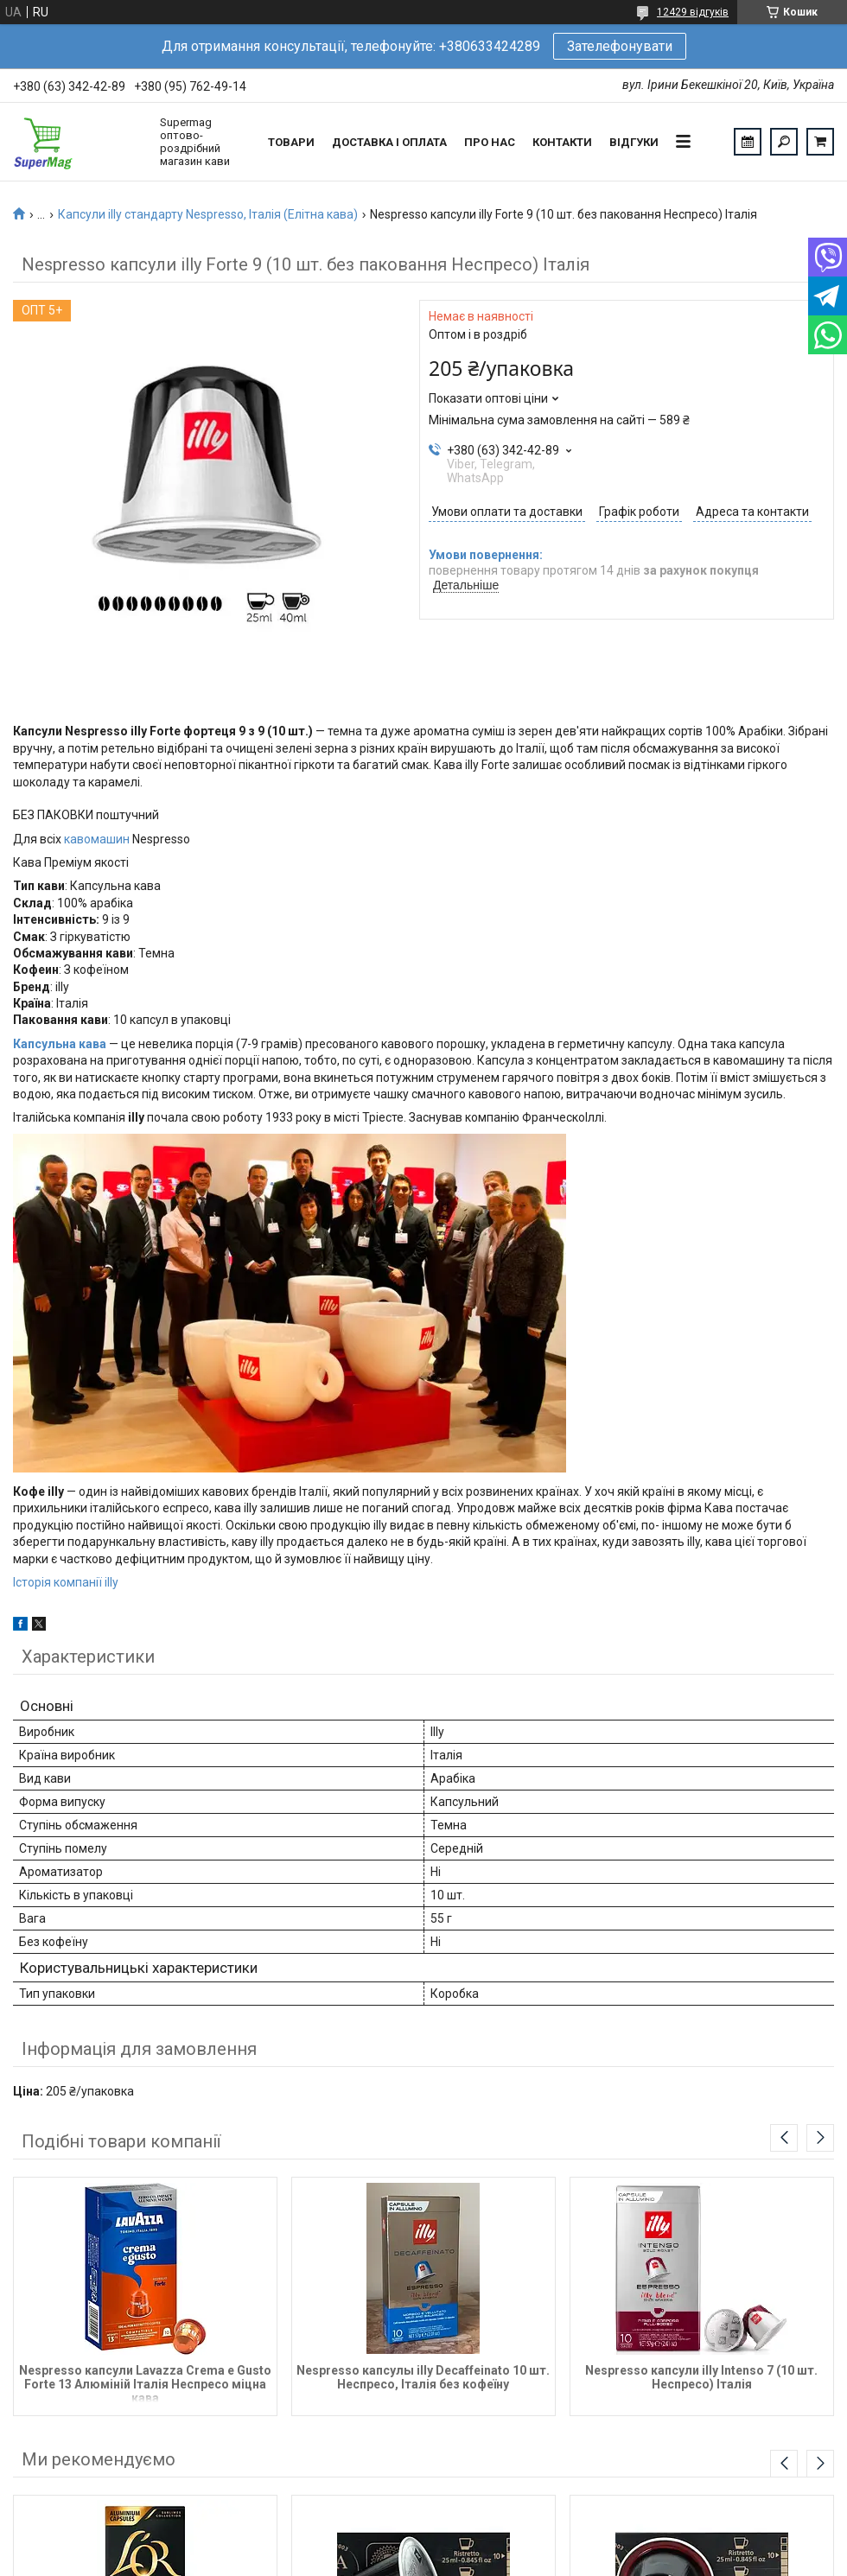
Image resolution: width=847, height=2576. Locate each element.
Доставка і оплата (389, 142)
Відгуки (634, 142)
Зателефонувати (619, 46)
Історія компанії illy (65, 1582)
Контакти (562, 142)
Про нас (489, 142)
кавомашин (97, 839)
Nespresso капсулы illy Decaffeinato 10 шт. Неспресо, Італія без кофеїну (423, 2377)
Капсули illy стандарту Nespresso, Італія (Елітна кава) (208, 214)
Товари (291, 142)
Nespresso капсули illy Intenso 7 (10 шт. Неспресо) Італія (701, 2377)
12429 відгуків (693, 12)
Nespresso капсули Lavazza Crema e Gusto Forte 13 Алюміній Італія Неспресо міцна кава (145, 2382)
